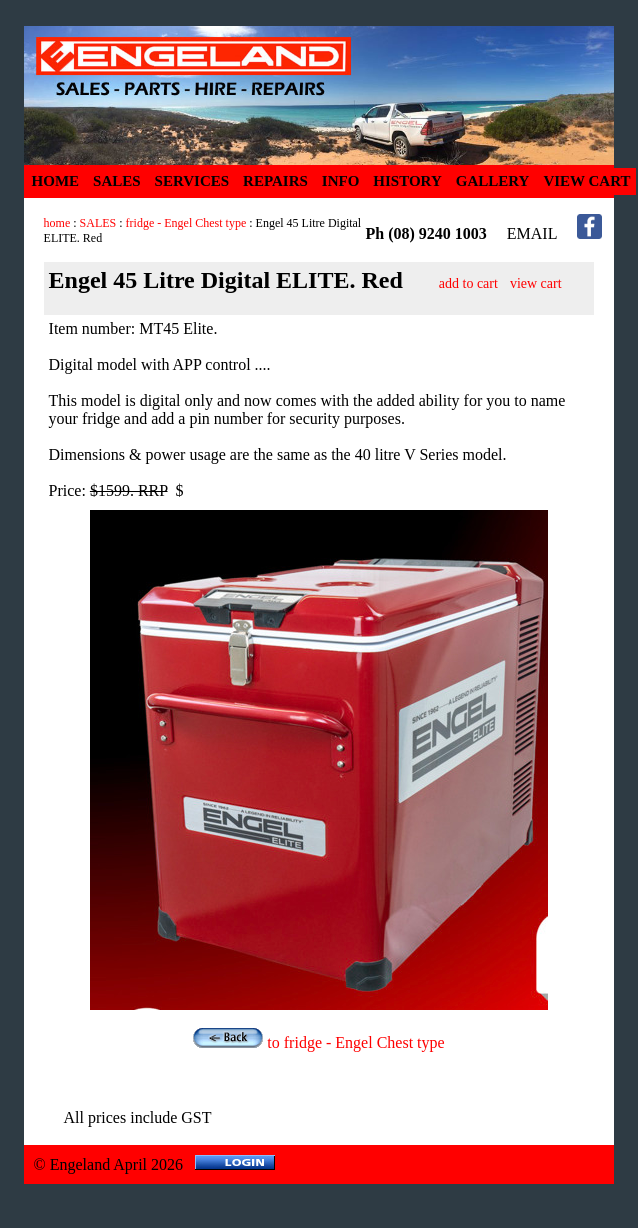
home (57, 223)
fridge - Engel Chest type (186, 223)
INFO (341, 181)
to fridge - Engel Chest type (318, 1042)
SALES (117, 181)
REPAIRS (275, 181)
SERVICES (192, 181)
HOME (56, 181)
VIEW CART (586, 181)
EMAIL (532, 233)
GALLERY (493, 181)
